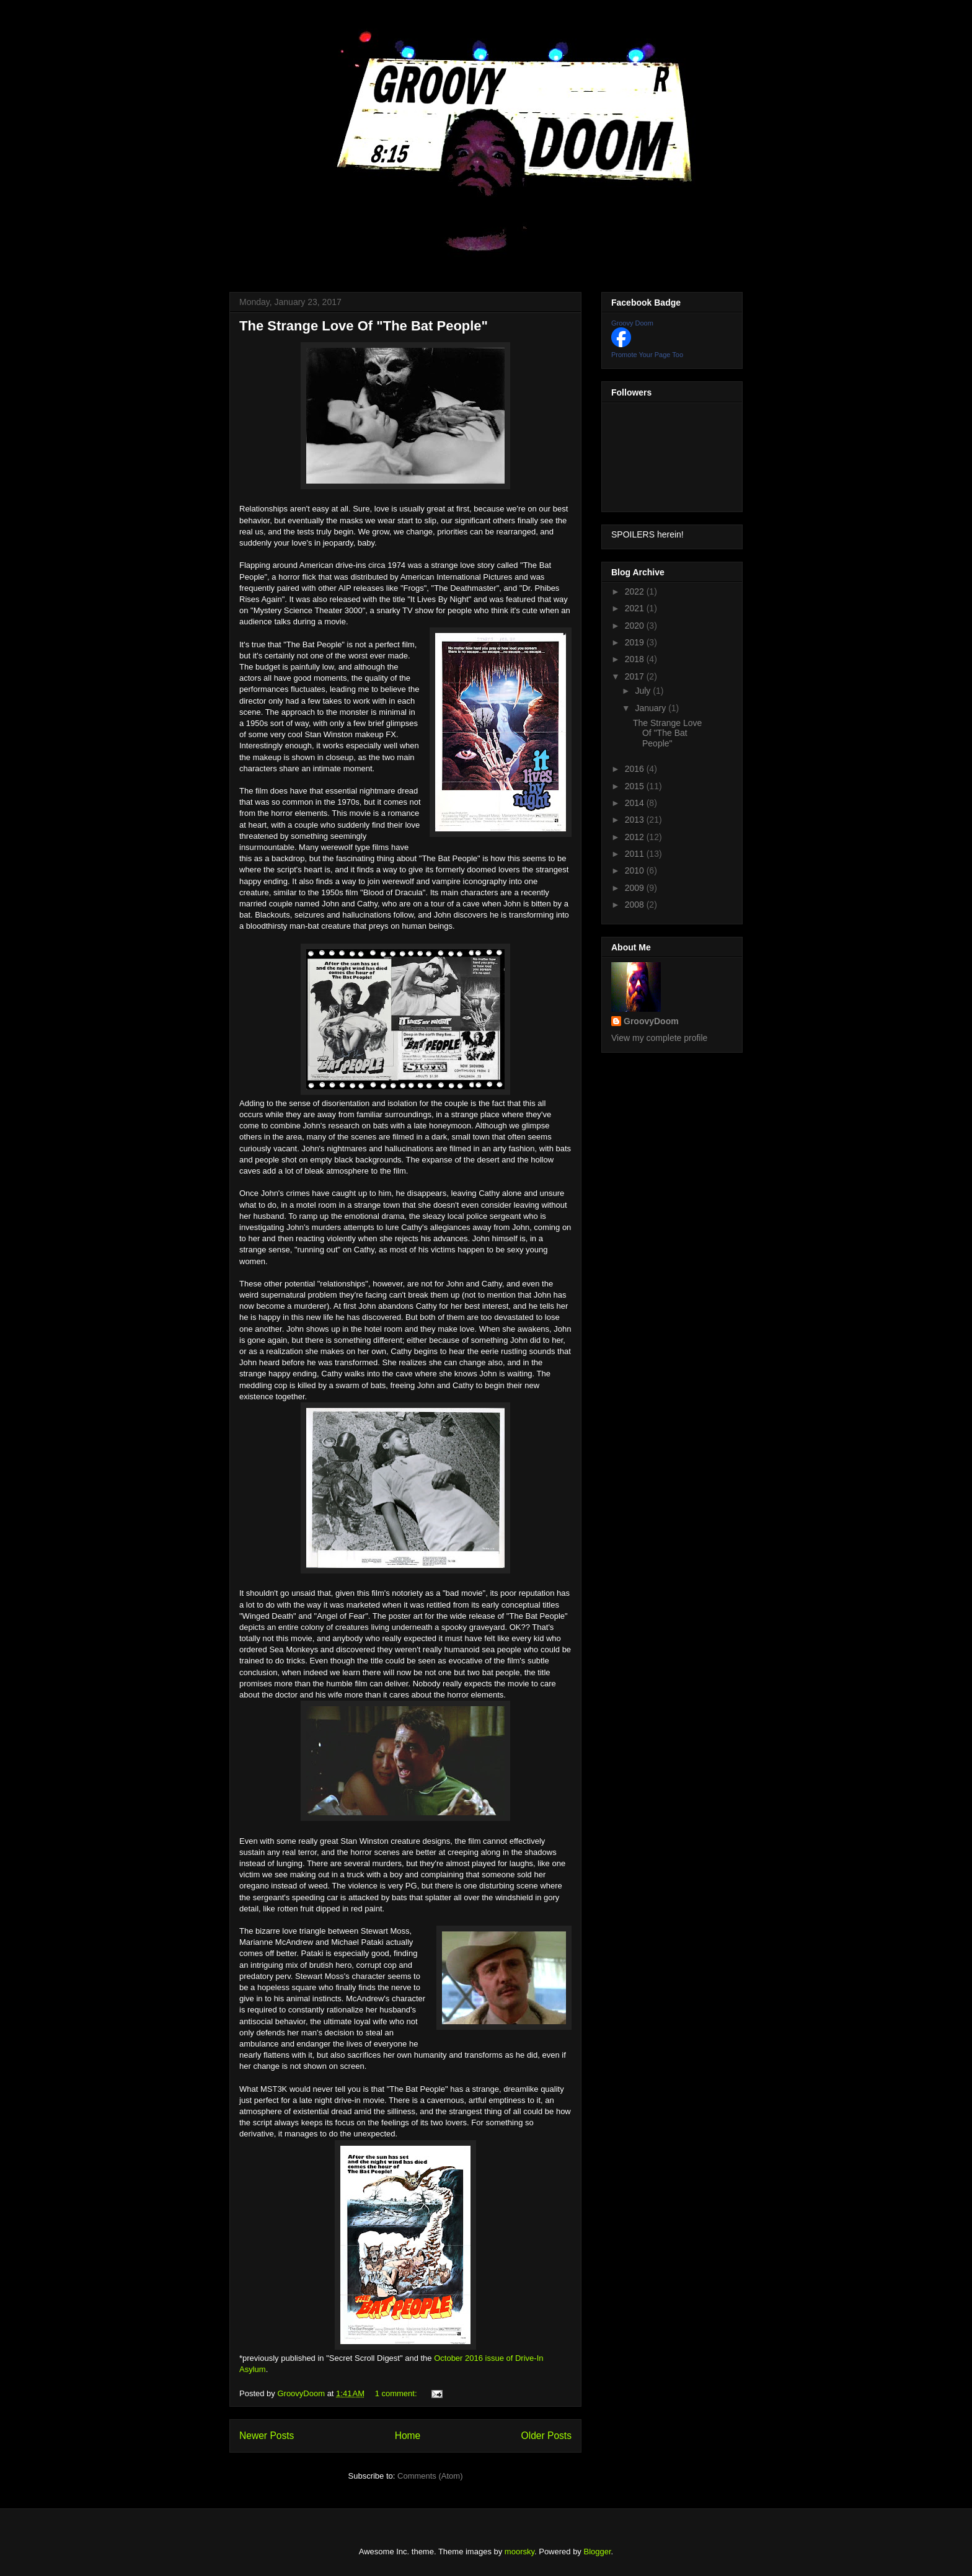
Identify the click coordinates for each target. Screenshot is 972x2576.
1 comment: (397, 2393)
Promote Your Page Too (647, 354)
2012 (636, 837)
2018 (636, 659)
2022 (636, 591)
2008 (636, 905)
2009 (636, 888)
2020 (636, 626)
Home (408, 2435)
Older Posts (546, 2435)
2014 (636, 803)
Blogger (597, 2551)
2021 (636, 608)
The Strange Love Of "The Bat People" (363, 326)
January (651, 708)
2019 (636, 642)
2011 (636, 854)
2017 (636, 676)
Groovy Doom (632, 323)
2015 (636, 786)
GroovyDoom (651, 1021)
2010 (636, 870)
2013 (636, 820)
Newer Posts (266, 2435)
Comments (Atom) (429, 2476)
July (644, 691)
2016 (636, 769)
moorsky (519, 2551)
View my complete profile (659, 1038)
